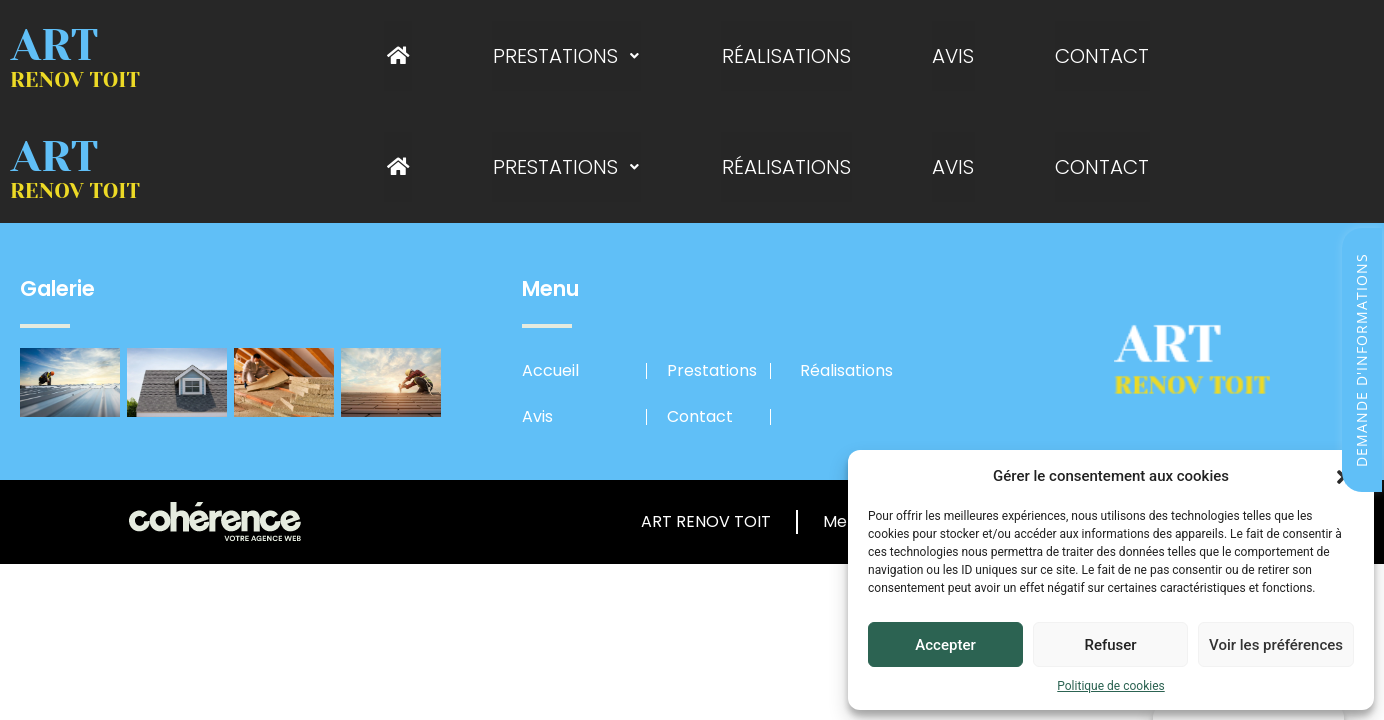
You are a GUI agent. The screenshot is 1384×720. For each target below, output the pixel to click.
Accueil (550, 371)
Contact (1100, 56)
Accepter (945, 645)
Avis (952, 56)
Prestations (568, 56)
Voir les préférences (1276, 645)
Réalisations (786, 56)
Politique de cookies (1110, 686)
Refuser (1110, 645)
